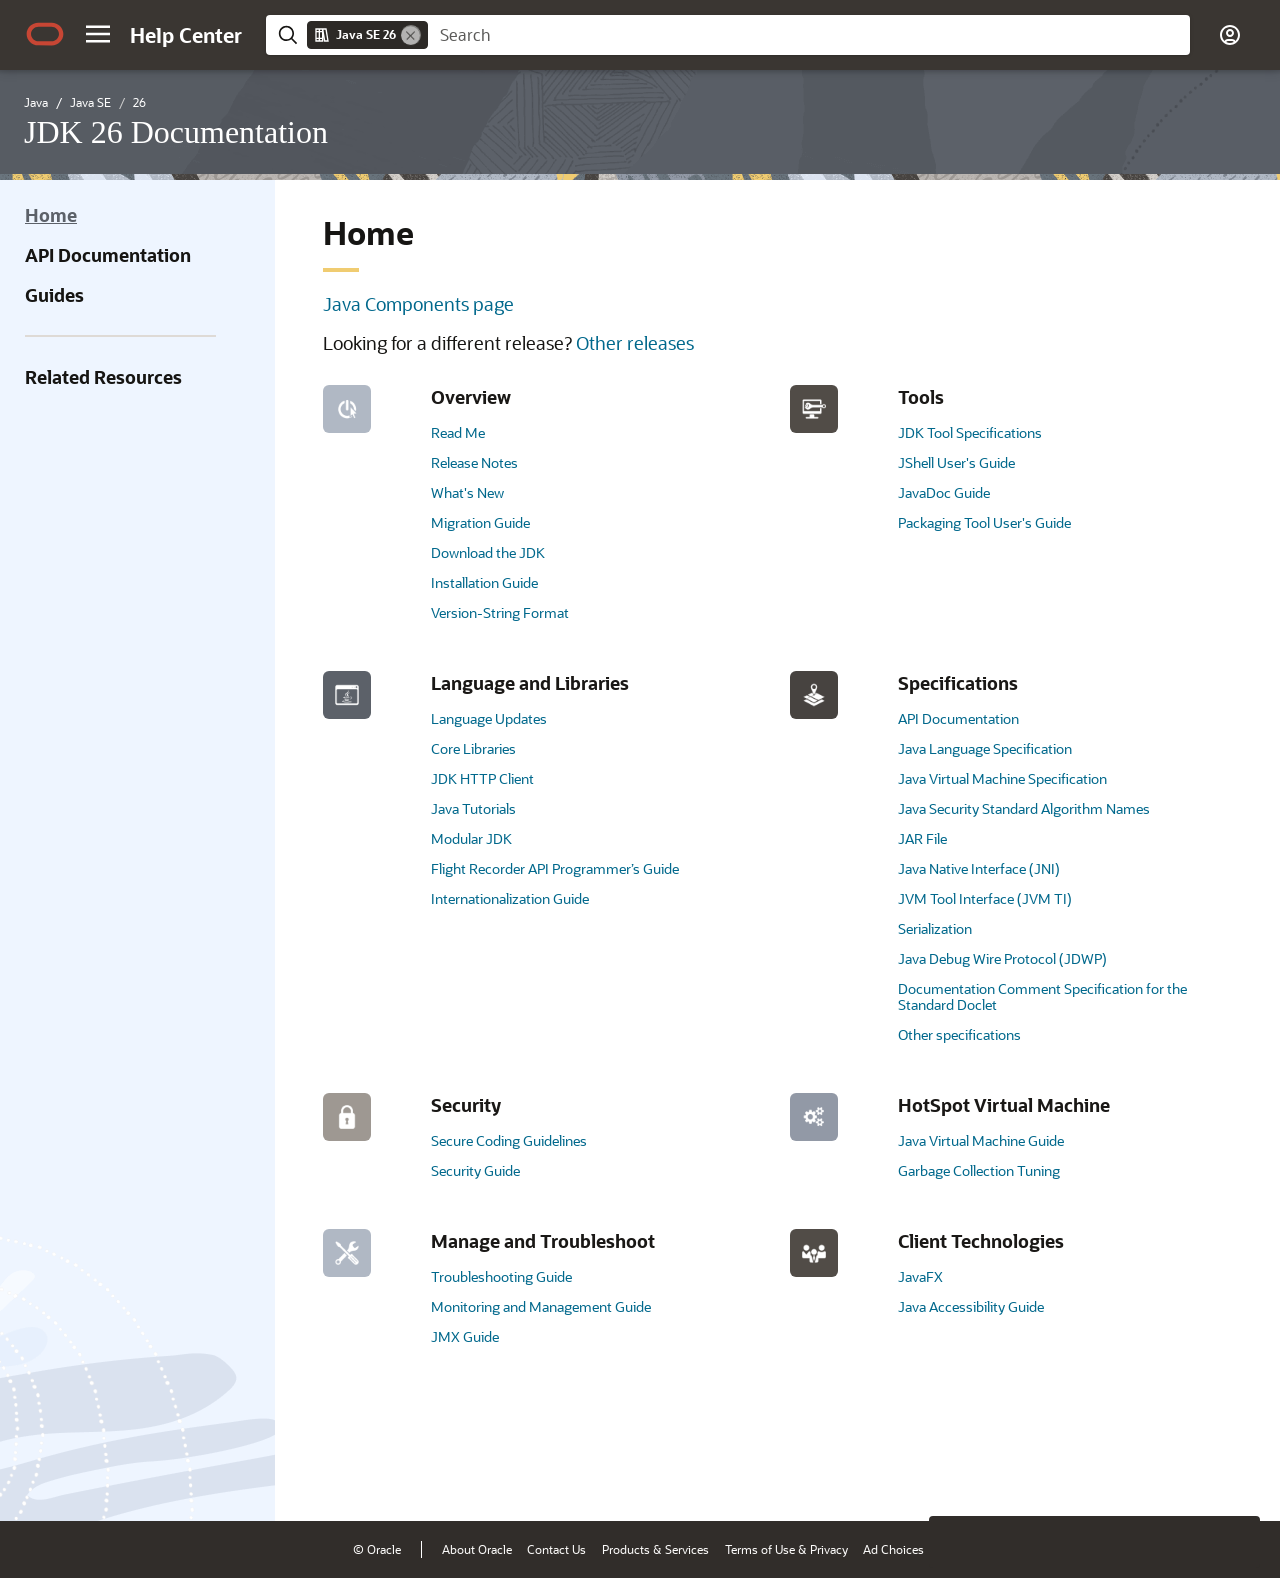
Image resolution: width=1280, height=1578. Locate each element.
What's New (467, 492)
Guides (54, 295)
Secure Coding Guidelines (509, 1140)
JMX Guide (465, 1336)
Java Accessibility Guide (971, 1306)
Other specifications (959, 1034)
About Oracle (477, 1549)
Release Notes (474, 462)
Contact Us (556, 1549)
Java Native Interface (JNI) (979, 868)
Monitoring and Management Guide (541, 1306)
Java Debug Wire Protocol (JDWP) (1002, 958)
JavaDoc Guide (944, 492)
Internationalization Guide (510, 898)
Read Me (458, 432)
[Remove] (411, 35)
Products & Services (655, 1549)
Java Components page (418, 304)
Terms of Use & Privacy (786, 1549)
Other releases (635, 343)
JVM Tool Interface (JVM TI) (985, 898)
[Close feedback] (955, 1475)
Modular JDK (471, 838)
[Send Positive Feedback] (1234, 1475)
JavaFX (920, 1276)
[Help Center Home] (186, 35)
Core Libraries (473, 748)
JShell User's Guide (956, 462)
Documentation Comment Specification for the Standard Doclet (1042, 996)
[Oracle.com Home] (45, 34)
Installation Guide (484, 582)
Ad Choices (893, 1549)
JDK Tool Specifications (970, 432)
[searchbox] (809, 35)
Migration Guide (480, 522)
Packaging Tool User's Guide (984, 522)
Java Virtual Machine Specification (1002, 778)
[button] (98, 34)
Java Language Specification (985, 748)
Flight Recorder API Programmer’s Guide (555, 868)
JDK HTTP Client (482, 778)
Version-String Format (500, 612)
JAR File (922, 838)
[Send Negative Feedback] (1182, 1475)
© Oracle (377, 1549)
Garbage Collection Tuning (979, 1170)
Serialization (935, 928)
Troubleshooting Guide (501, 1276)
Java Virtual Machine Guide (981, 1140)
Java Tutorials (473, 808)
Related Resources (103, 377)
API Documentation (108, 255)
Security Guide (475, 1170)
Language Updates (489, 718)
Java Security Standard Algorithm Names (1024, 808)
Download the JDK (488, 552)
